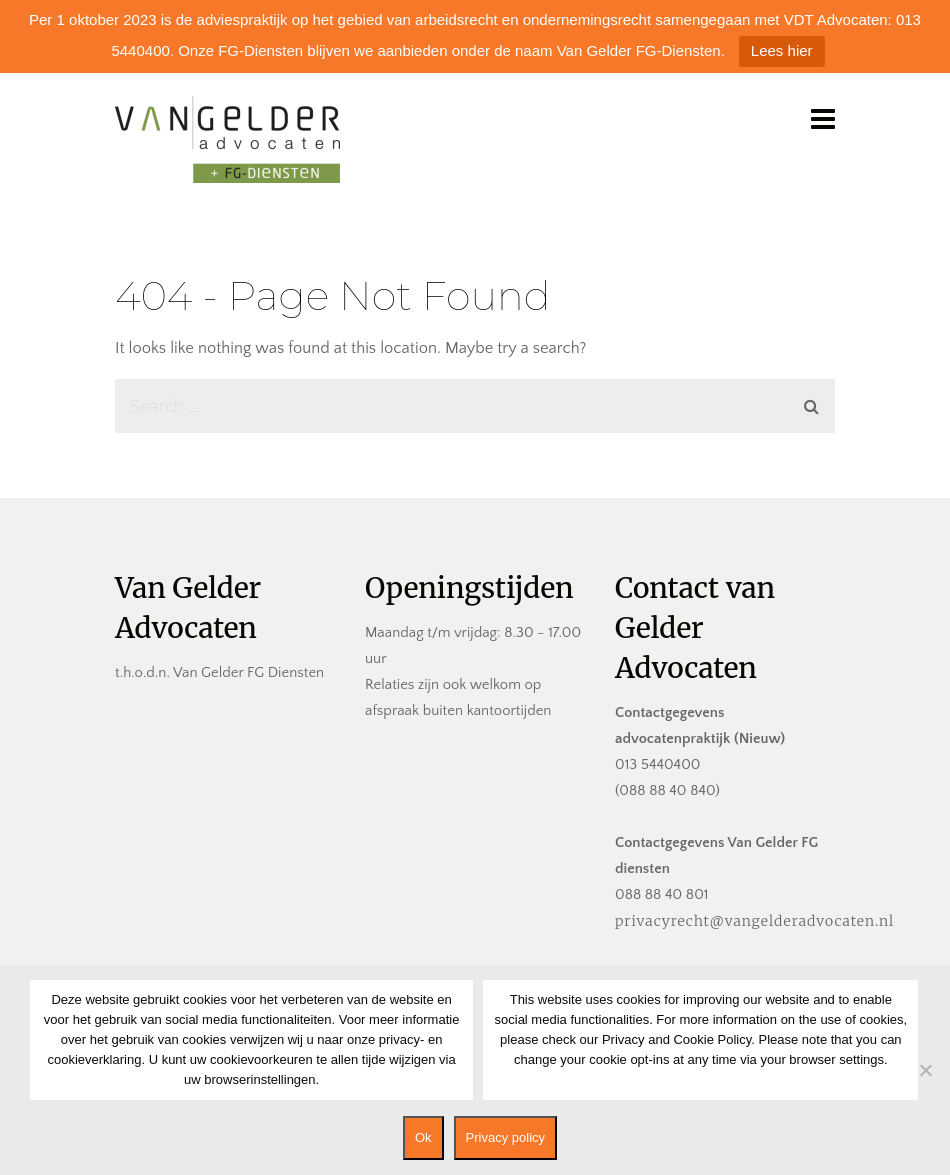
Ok (423, 1137)
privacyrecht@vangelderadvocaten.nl (754, 921)
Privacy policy (505, 1137)
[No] (925, 1070)
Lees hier (782, 50)
